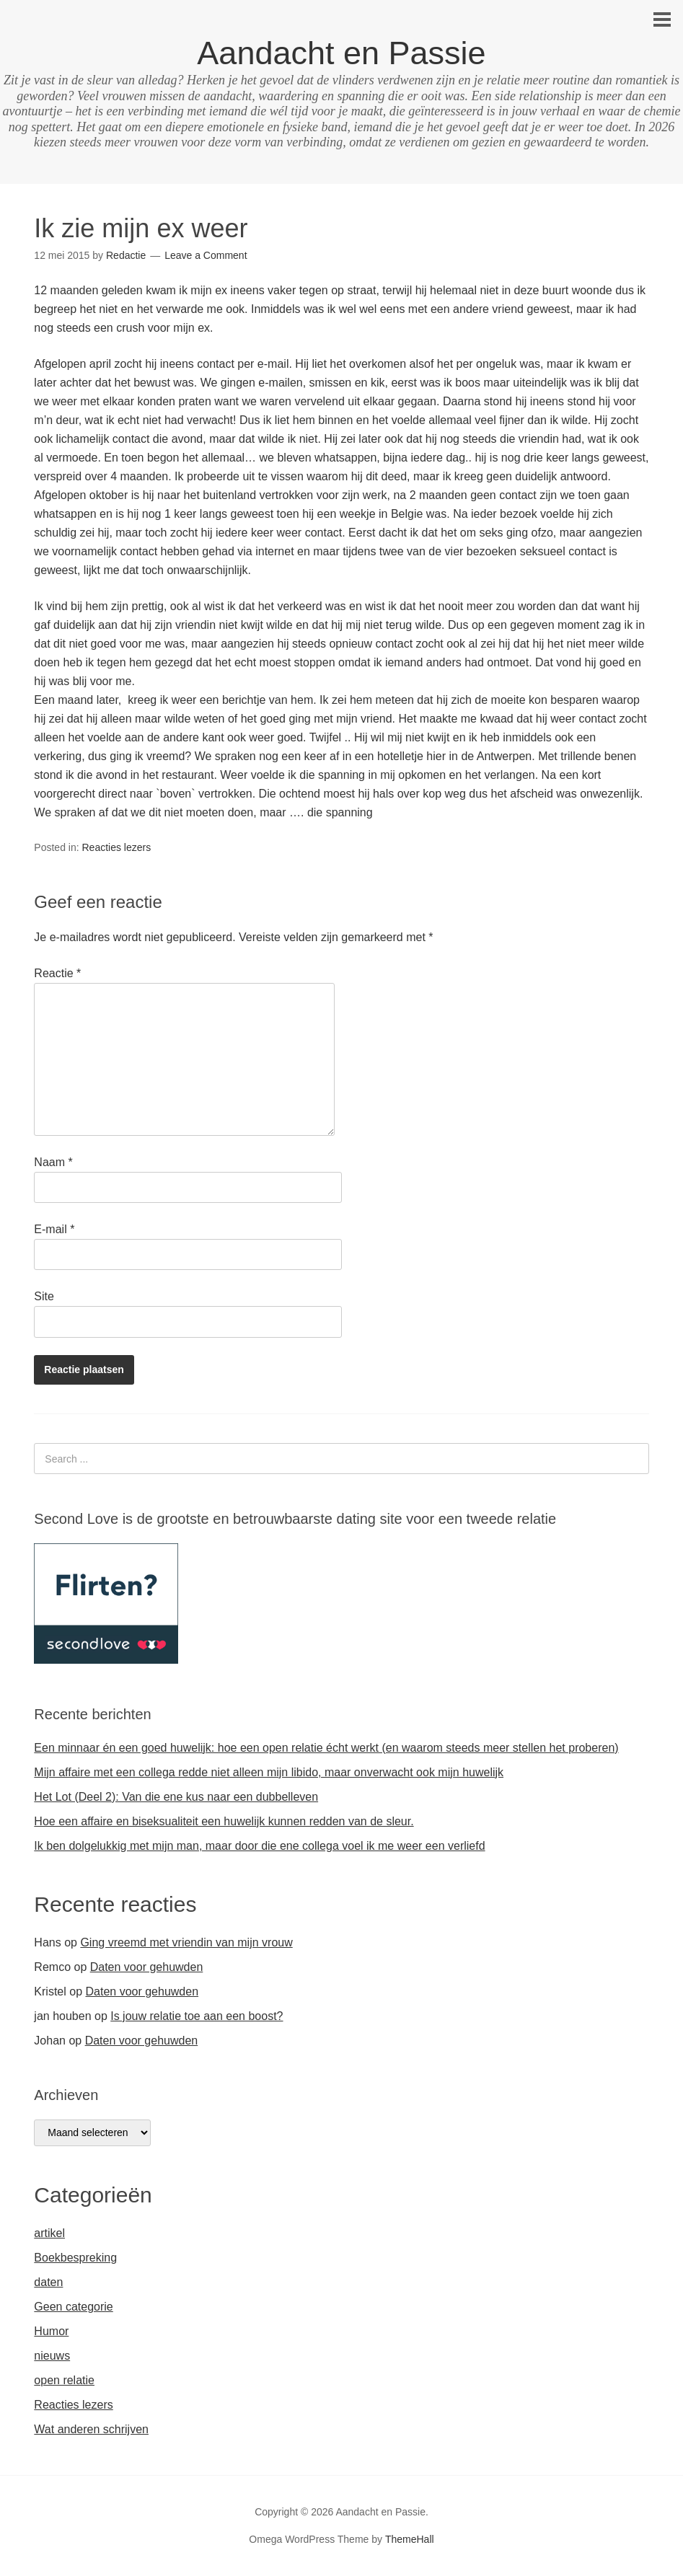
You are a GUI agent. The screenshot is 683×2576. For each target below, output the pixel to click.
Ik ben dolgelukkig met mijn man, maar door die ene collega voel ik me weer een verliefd (259, 1846)
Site (44, 1296)
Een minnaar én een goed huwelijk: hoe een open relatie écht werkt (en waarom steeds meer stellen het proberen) (326, 1748)
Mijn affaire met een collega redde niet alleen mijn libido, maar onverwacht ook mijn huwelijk (268, 1772)
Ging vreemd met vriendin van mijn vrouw (186, 1942)
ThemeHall (409, 2539)
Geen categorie (73, 2307)
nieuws (52, 2356)
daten (48, 2282)
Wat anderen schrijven (91, 2429)
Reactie (57, 973)
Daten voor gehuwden (146, 1967)
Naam (53, 1162)
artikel (49, 2233)
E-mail (54, 1229)
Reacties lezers (116, 847)
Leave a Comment (205, 255)
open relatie (64, 2380)
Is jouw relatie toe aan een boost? (196, 2016)
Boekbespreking (75, 2257)
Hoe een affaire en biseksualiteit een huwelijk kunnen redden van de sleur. (223, 1821)
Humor (51, 2331)
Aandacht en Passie (341, 53)
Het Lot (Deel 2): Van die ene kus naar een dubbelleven (176, 1797)
